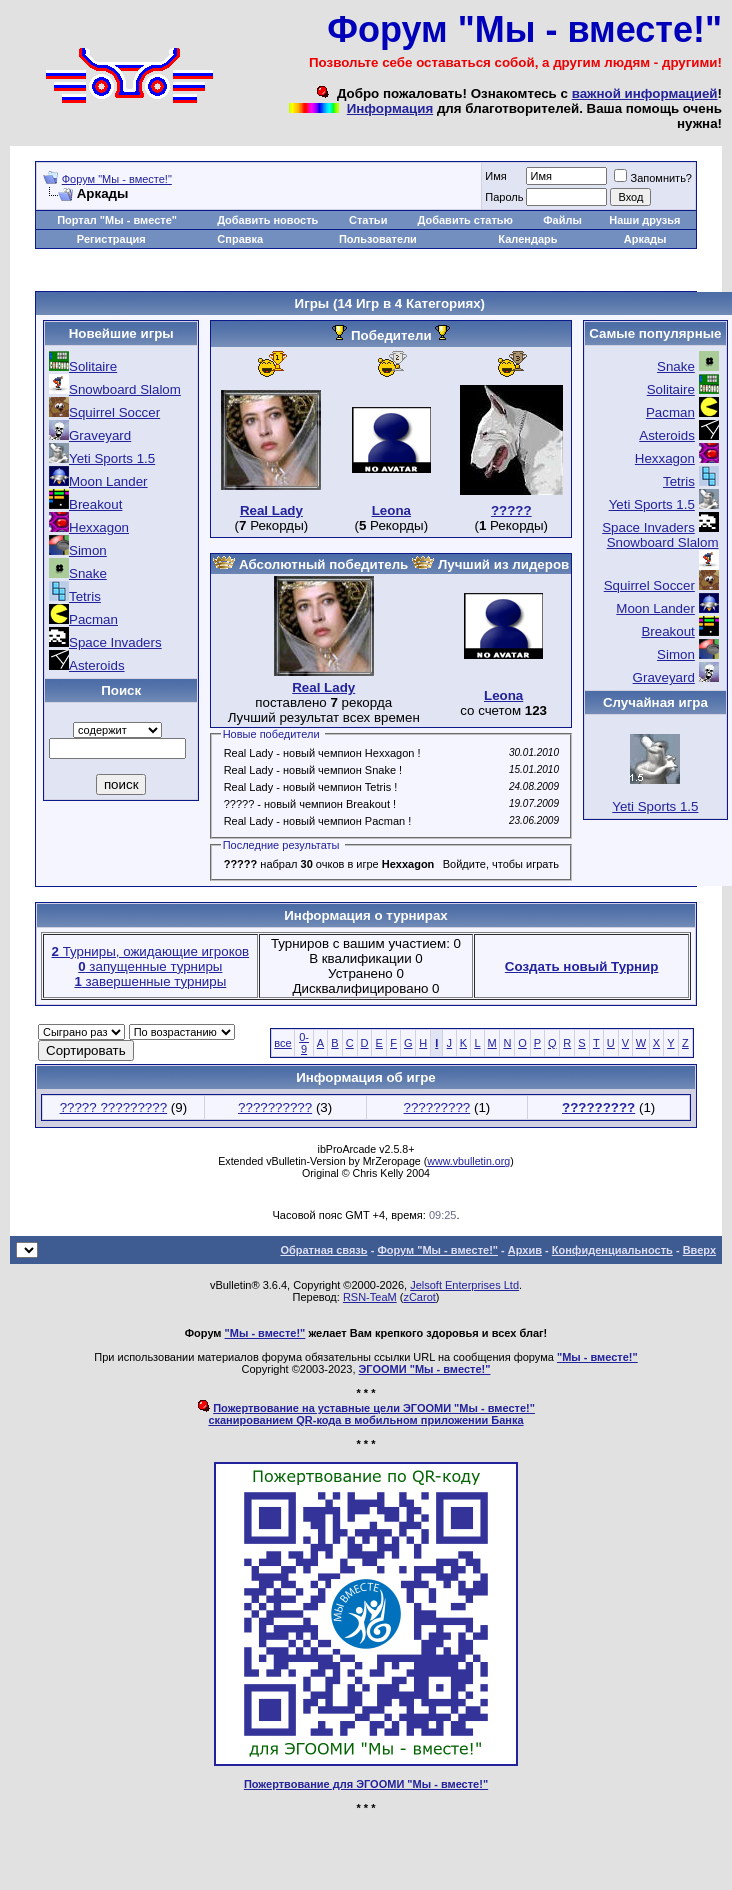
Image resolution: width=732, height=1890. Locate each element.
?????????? (275, 1107)
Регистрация (111, 239)
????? (511, 510)
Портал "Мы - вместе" (117, 220)
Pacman (93, 619)
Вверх (699, 1250)
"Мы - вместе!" (265, 1333)
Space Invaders (115, 642)
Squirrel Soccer (114, 412)
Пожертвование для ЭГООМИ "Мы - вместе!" (366, 1784)
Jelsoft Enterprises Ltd (464, 1285)
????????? (437, 1107)
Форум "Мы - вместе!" (117, 179)
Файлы (562, 220)
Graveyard (100, 435)
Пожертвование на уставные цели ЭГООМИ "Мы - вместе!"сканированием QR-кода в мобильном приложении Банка (371, 1414)
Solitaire (93, 366)
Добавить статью (466, 220)
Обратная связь (323, 1250)
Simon (88, 550)
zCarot (419, 1297)
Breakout (95, 504)
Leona (391, 510)
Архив (525, 1250)
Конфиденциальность (612, 1250)
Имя (495, 176)
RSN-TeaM (370, 1297)
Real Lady (271, 510)
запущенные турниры (150, 966)
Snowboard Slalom (125, 389)
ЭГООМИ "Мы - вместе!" (425, 1369)
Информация (390, 108)
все (282, 1043)
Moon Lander (108, 481)
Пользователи (378, 239)
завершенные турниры (150, 981)
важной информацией (645, 93)
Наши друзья (644, 220)
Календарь (527, 239)
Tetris (85, 596)
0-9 (304, 1043)
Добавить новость (267, 220)
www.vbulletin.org (468, 1161)
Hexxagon (99, 527)
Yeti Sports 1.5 (112, 458)
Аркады (645, 239)
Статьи (368, 220)
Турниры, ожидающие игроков (151, 951)
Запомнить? (653, 178)
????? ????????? (113, 1107)
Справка (240, 239)
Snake (88, 573)
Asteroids (97, 665)
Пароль (504, 197)
